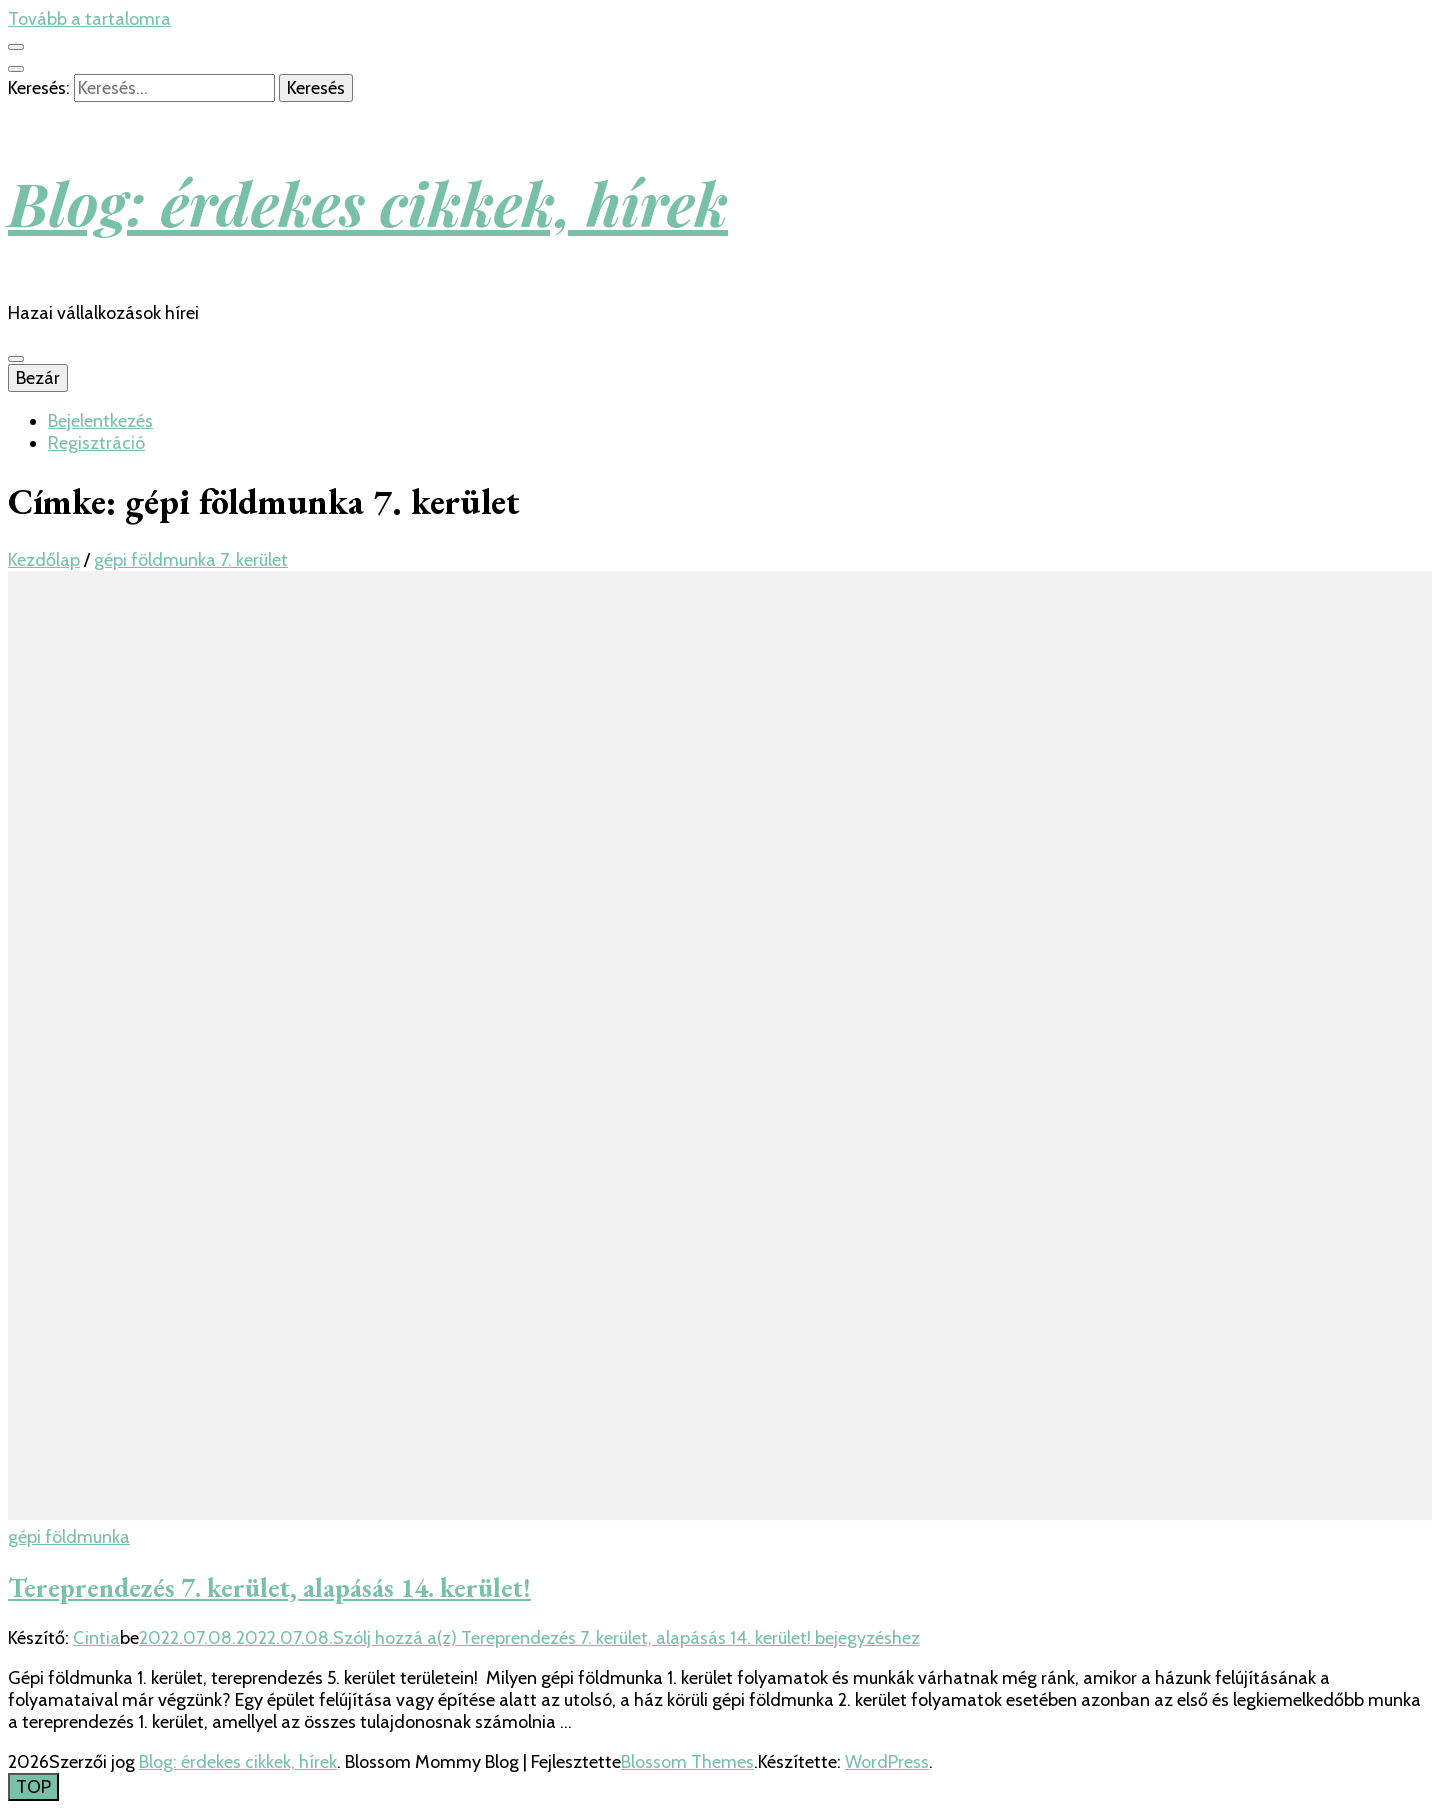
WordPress (887, 1762)
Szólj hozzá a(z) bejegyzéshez (626, 1638)
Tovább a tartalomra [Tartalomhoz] (89, 19)
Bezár (38, 378)
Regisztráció (96, 443)
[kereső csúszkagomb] (16, 69)
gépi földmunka (69, 1537)
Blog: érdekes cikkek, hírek (368, 202)
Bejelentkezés (100, 421)
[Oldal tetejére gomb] (33, 1787)
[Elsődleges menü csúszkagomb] (16, 359)
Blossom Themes (687, 1762)
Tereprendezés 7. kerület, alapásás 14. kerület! (269, 1587)
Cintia (96, 1638)
